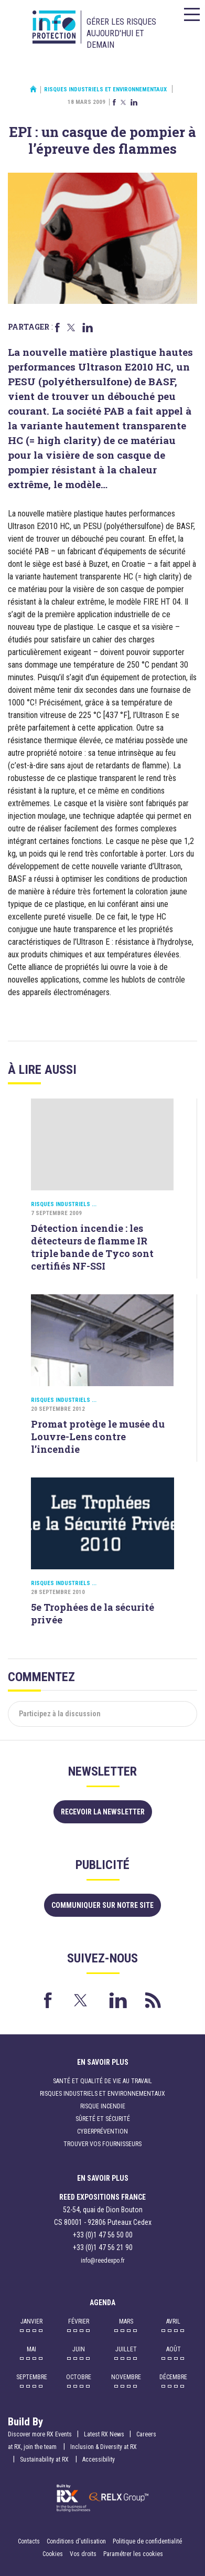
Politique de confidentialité (147, 2541)
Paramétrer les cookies (133, 2554)
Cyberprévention (102, 2131)
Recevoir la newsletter (103, 1812)
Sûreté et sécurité (102, 2119)
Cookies (52, 2554)
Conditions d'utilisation (76, 2541)
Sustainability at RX (45, 2459)
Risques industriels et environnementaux (105, 89)
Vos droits (83, 2554)
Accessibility (98, 2459)
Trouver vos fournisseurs (102, 2144)
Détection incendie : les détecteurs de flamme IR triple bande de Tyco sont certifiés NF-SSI (92, 1247)
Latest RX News (104, 2434)
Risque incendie (102, 2106)
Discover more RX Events (40, 2434)
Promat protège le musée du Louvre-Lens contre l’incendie (98, 1436)
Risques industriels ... (63, 1204)
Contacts (29, 2541)
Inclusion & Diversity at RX (103, 2447)
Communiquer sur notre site (102, 1905)
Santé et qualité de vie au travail (102, 2081)
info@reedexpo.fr (103, 2260)
